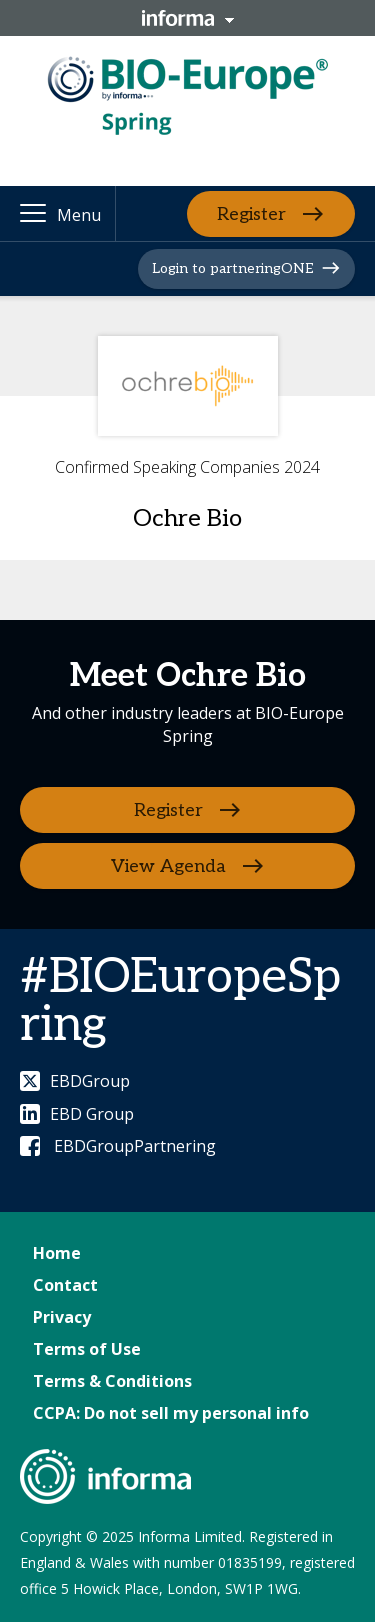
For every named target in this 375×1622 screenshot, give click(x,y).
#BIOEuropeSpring (180, 1001)
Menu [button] (79, 215)
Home (57, 1253)
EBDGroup (75, 1081)
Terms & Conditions (112, 1381)
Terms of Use (87, 1349)
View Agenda (168, 866)
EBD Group (77, 1114)
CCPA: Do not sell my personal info (171, 1413)
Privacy (62, 1317)
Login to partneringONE (232, 268)
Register (251, 213)
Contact (65, 1285)
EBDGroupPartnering (118, 1146)
